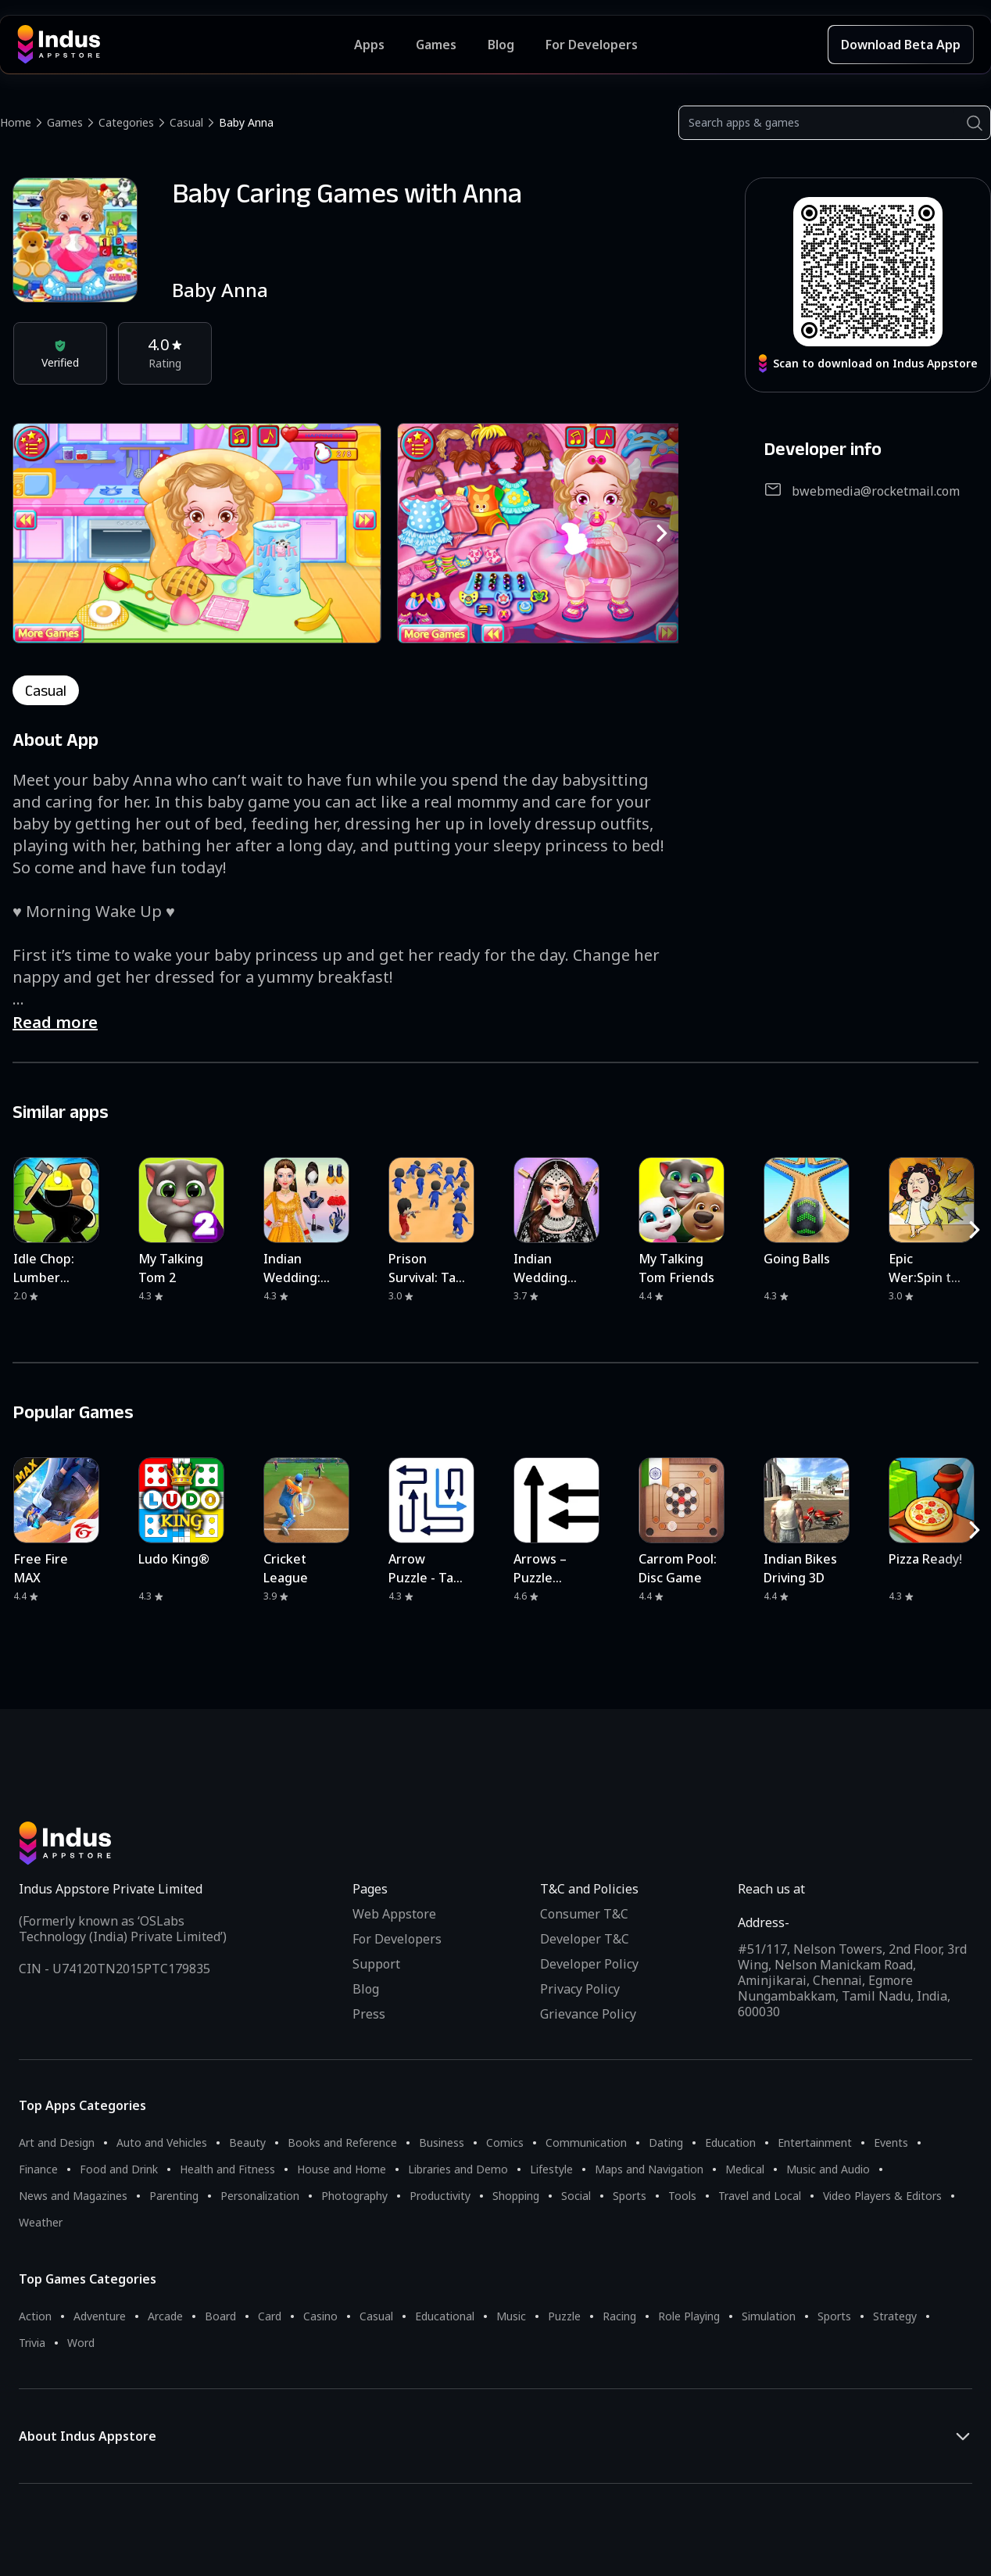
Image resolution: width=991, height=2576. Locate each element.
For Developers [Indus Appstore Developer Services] (592, 44)
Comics (505, 2142)
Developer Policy (589, 1964)
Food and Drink (119, 2169)
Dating (666, 2142)
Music (511, 2316)
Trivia (32, 2342)
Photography (354, 2195)
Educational (444, 2316)
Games (65, 122)
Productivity (440, 2195)
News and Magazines (73, 2195)
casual (45, 690)
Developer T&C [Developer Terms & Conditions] (584, 1939)
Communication (586, 2142)
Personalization (259, 2195)
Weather (41, 2222)
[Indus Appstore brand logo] (185, 44)
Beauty (247, 2142)
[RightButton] (662, 533)
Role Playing (689, 2316)
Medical (744, 2169)
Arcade (165, 2316)
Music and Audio (828, 2169)
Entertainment (815, 2142)
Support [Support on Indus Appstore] (376, 1964)
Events (891, 2142)
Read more (55, 1022)
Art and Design (57, 2142)
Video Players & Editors (882, 2195)
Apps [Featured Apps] (369, 44)
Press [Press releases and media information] (368, 2014)
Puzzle (564, 2316)
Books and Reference (342, 2142)
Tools (682, 2195)
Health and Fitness (227, 2169)
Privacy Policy (580, 1989)
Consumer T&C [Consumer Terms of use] (584, 1914)
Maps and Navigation (649, 2169)
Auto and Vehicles (161, 2142)
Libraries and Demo (458, 2169)
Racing (619, 2316)
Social (576, 2195)
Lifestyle (551, 2169)
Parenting (174, 2195)
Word (81, 2342)
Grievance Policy (588, 2014)
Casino (320, 2316)
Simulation (769, 2316)
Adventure (99, 2316)
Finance (38, 2169)
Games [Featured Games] (436, 44)
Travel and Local (759, 2195)
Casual (186, 122)
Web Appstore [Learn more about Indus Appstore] (394, 1914)
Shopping (515, 2195)
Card (269, 2316)
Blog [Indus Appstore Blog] (501, 44)
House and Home (341, 2169)
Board (220, 2316)
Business (441, 2142)
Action (35, 2316)
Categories (126, 122)
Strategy (895, 2316)
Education (730, 2142)
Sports (629, 2195)
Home (15, 122)
